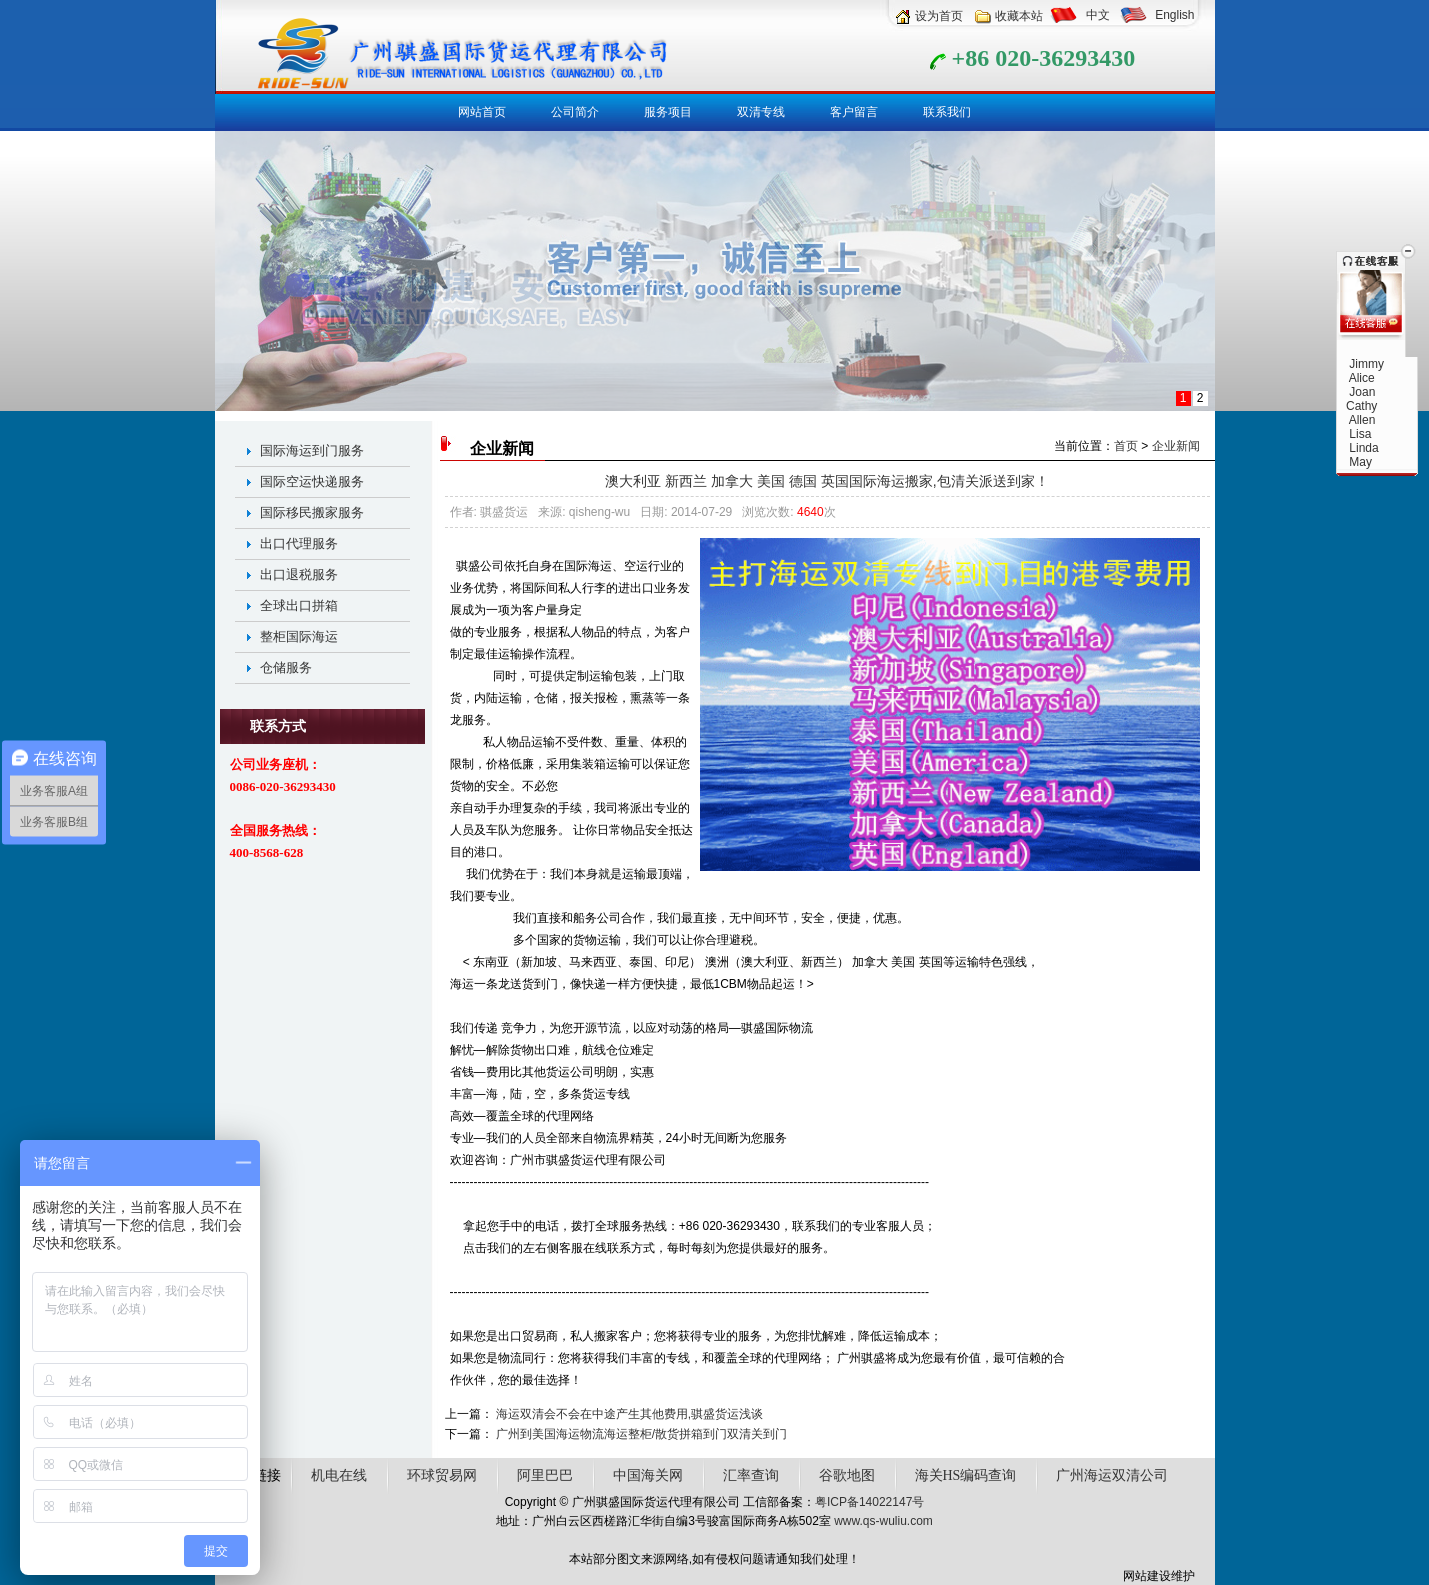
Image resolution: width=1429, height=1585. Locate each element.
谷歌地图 (847, 1475)
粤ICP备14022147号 (869, 1502)
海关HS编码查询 (966, 1475)
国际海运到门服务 (312, 450)
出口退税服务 (299, 574)
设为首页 (939, 16)
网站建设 (1147, 1576)
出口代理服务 (299, 543)
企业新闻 (1176, 446)
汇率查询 (751, 1475)
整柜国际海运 (299, 636)
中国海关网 (648, 1475)
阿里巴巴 (545, 1475)
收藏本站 (1019, 16)
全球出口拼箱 (299, 605)
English (1174, 15)
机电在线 (339, 1475)
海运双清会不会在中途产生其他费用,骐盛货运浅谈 (629, 1414)
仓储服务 (286, 667)
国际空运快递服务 (312, 481)
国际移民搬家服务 (312, 512)
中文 (1098, 15)
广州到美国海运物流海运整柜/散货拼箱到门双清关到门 (641, 1434)
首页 (1126, 446)
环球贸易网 (442, 1475)
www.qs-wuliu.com (883, 1521)
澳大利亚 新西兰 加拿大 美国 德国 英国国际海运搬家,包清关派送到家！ (826, 481)
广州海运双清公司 (1112, 1475)
